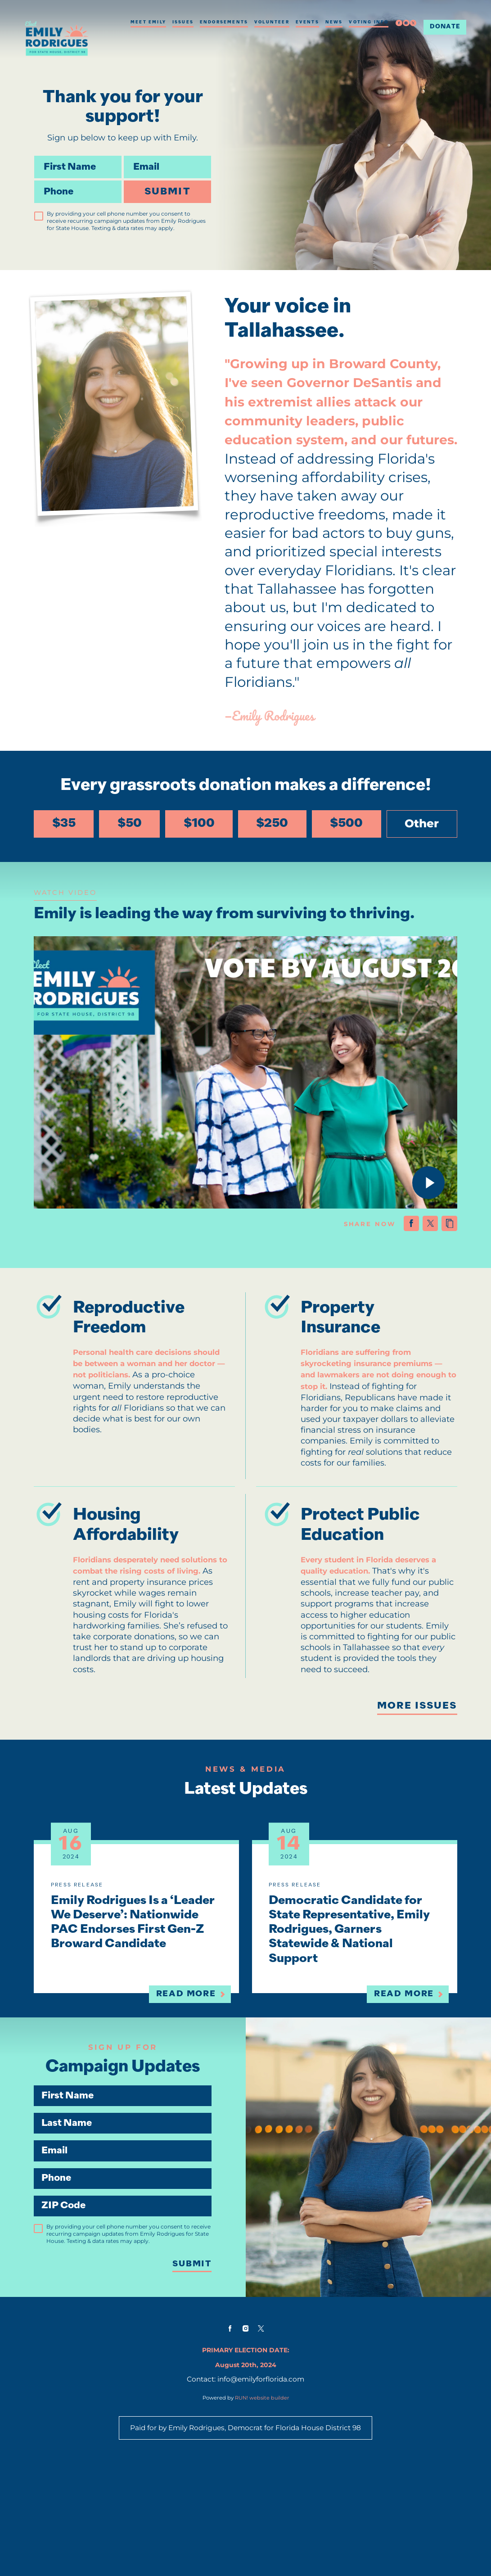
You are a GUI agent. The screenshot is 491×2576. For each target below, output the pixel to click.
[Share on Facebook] (401, 1233)
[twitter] (413, 23)
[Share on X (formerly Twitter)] (420, 1233)
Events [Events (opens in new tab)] (307, 22)
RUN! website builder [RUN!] (261, 2502)
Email (123, 155)
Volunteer (271, 22)
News (334, 22)
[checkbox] (38, 216)
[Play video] (418, 1190)
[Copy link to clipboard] (439, 1233)
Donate (445, 27)
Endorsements (224, 22)
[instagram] (406, 23)
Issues (183, 22)
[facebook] (399, 23)
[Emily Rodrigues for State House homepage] (57, 38)
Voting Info (368, 22)
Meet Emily (148, 22)
